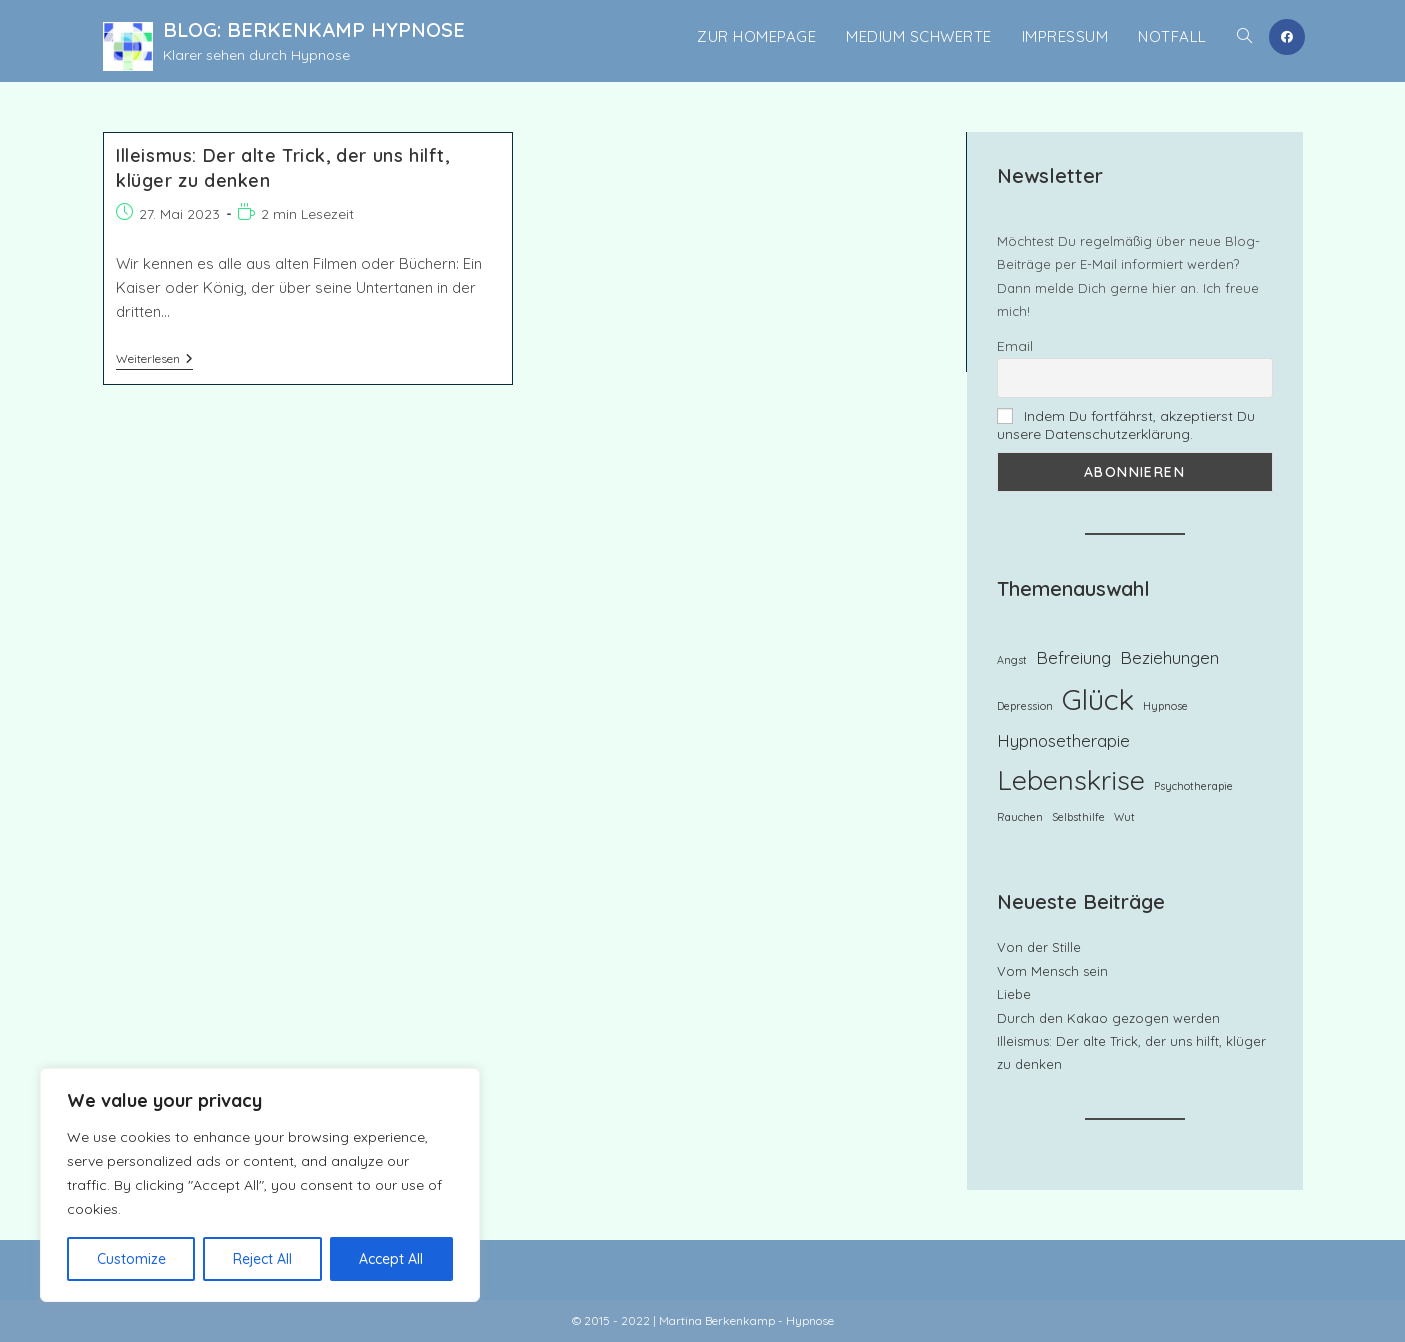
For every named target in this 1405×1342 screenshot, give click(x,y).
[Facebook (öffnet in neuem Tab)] (1287, 37)
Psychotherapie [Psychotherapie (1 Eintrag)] (1193, 786)
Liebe (1014, 994)
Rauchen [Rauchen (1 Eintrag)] (1020, 817)
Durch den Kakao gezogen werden (1108, 1018)
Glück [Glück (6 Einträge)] (1098, 699)
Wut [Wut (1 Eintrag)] (1124, 817)
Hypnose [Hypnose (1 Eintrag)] (1165, 706)
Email (1015, 346)
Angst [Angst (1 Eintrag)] (1012, 660)
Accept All (391, 1259)
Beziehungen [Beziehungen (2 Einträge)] (1169, 657)
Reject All (262, 1259)
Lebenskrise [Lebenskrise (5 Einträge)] (1071, 780)
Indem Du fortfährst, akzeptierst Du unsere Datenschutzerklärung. (1126, 425)
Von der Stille (1039, 947)
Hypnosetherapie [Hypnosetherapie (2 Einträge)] (1063, 740)
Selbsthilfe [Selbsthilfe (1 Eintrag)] (1078, 817)
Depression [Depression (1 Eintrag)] (1025, 706)
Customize (131, 1259)
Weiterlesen (154, 360)
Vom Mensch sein (1052, 971)
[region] (260, 1185)
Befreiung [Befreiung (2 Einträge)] (1073, 657)
